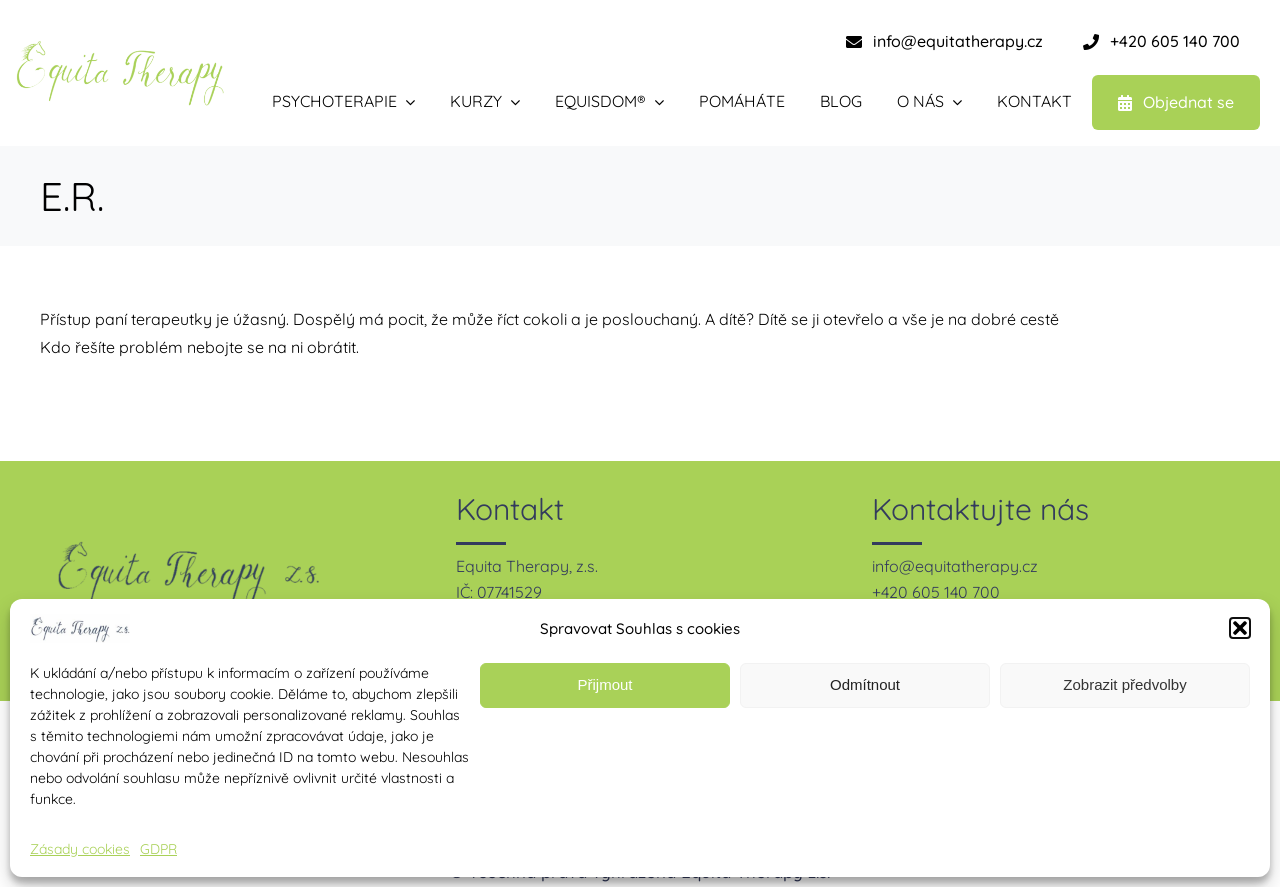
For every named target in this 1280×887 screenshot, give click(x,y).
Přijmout (604, 684)
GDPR (158, 849)
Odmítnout (865, 684)
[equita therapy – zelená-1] (120, 48)
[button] (1240, 628)
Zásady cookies (80, 849)
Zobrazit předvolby (1124, 684)
